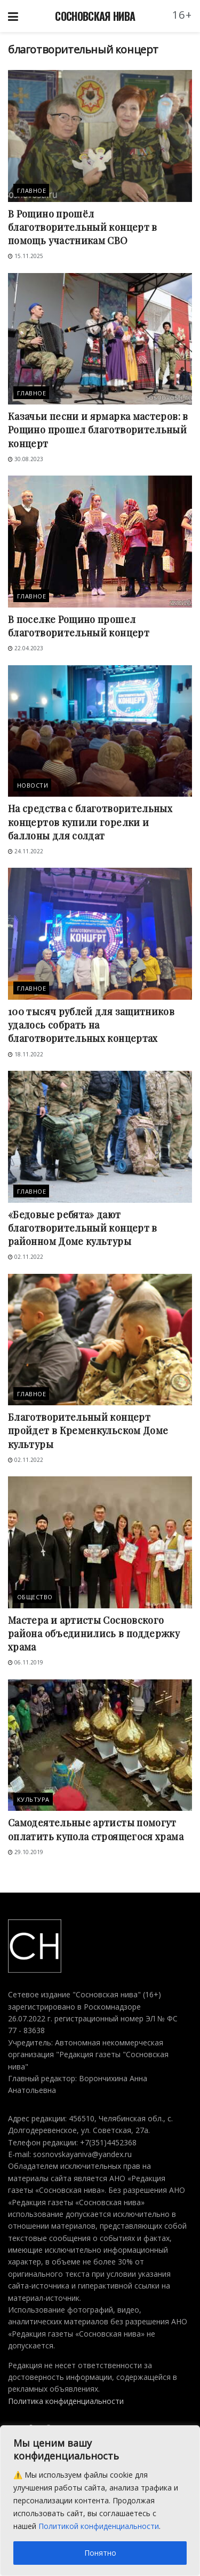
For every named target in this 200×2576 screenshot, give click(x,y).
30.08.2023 (25, 459)
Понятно (100, 2553)
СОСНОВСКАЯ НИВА (95, 16)
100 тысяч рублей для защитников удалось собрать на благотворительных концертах (91, 1025)
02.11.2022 (25, 1256)
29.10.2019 (25, 1852)
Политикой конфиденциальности (98, 2526)
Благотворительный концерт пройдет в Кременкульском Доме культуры (88, 1430)
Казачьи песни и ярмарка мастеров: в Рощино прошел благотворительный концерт (98, 429)
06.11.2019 (25, 1662)
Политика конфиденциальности (66, 2401)
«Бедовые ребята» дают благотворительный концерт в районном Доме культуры (82, 1228)
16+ (182, 14)
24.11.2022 (25, 851)
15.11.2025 (25, 256)
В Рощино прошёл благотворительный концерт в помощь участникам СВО (82, 227)
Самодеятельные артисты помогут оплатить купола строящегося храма (95, 1829)
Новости (32, 785)
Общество (35, 1597)
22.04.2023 (25, 648)
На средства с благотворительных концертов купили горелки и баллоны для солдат (90, 822)
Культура (33, 1799)
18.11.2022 (25, 1054)
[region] (100, 2500)
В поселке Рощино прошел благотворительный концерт (78, 626)
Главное (31, 190)
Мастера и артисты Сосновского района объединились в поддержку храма (94, 1633)
